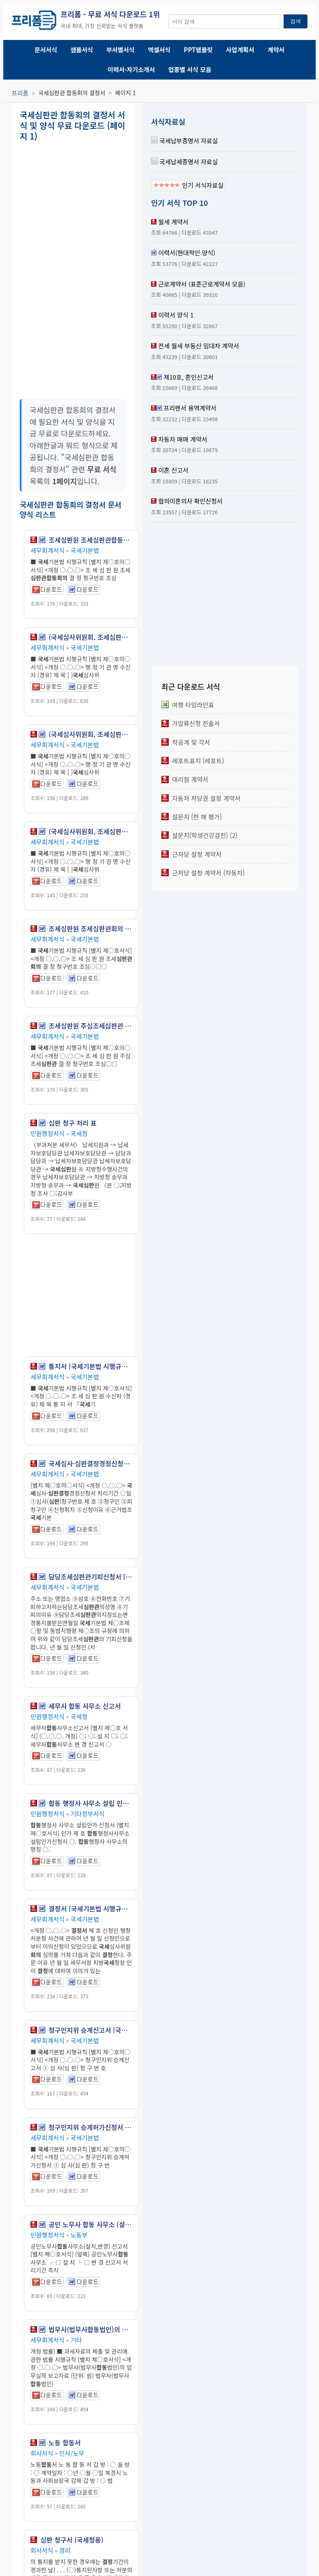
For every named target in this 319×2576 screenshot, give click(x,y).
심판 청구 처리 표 (72, 1123)
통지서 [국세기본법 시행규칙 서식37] (91, 1366)
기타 (76, 2340)
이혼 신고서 (173, 470)
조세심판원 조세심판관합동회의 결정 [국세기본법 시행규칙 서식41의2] (91, 540)
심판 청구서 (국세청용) (71, 2539)
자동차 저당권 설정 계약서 (206, 798)
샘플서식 (81, 49)
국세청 (78, 1133)
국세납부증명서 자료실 (184, 140)
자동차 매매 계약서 (182, 439)
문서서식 (46, 49)
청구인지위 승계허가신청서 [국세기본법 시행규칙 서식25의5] (91, 2127)
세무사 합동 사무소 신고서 (85, 1706)
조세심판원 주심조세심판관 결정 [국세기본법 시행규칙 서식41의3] (91, 1025)
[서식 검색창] (224, 21)
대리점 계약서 (190, 779)
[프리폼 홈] (34, 21)
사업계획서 (240, 49)
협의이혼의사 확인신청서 (190, 501)
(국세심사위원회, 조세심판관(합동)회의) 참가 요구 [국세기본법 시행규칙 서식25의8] (91, 831)
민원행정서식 (47, 1133)
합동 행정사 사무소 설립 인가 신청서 (91, 1803)
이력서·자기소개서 (131, 69)
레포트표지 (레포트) (198, 760)
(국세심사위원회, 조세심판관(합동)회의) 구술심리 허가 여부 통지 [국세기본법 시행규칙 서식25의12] (91, 734)
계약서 (276, 49)
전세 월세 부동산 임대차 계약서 (198, 345)
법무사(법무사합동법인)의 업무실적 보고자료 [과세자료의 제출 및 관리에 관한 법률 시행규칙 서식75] (91, 2329)
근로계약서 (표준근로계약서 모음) (201, 284)
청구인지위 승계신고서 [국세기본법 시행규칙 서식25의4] (91, 2030)
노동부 (78, 2235)
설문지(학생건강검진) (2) (205, 835)
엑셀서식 (159, 49)
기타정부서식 (87, 1813)
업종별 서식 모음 (190, 69)
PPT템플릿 (198, 49)
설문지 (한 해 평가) (197, 816)
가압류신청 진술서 (196, 723)
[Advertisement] (116, 204)
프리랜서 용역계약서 (189, 408)
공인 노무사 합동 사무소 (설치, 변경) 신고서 (91, 2224)
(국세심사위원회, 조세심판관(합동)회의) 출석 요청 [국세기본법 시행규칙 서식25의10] (91, 637)
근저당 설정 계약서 (196, 854)
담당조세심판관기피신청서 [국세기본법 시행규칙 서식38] (91, 1576)
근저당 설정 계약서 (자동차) (208, 872)
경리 (65, 2550)
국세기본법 (84, 550)
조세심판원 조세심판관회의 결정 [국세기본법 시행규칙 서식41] (91, 928)
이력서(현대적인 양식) (186, 252)
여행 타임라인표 (193, 704)
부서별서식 (120, 49)
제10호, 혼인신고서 (188, 377)
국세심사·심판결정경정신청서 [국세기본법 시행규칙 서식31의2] (91, 1463)
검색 (295, 21)
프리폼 (20, 93)
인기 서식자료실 (188, 185)
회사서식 (41, 2453)
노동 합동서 (65, 2442)
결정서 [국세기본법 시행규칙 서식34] (91, 1908)
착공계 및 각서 (191, 742)
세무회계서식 (47, 550)
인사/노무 (71, 2453)
